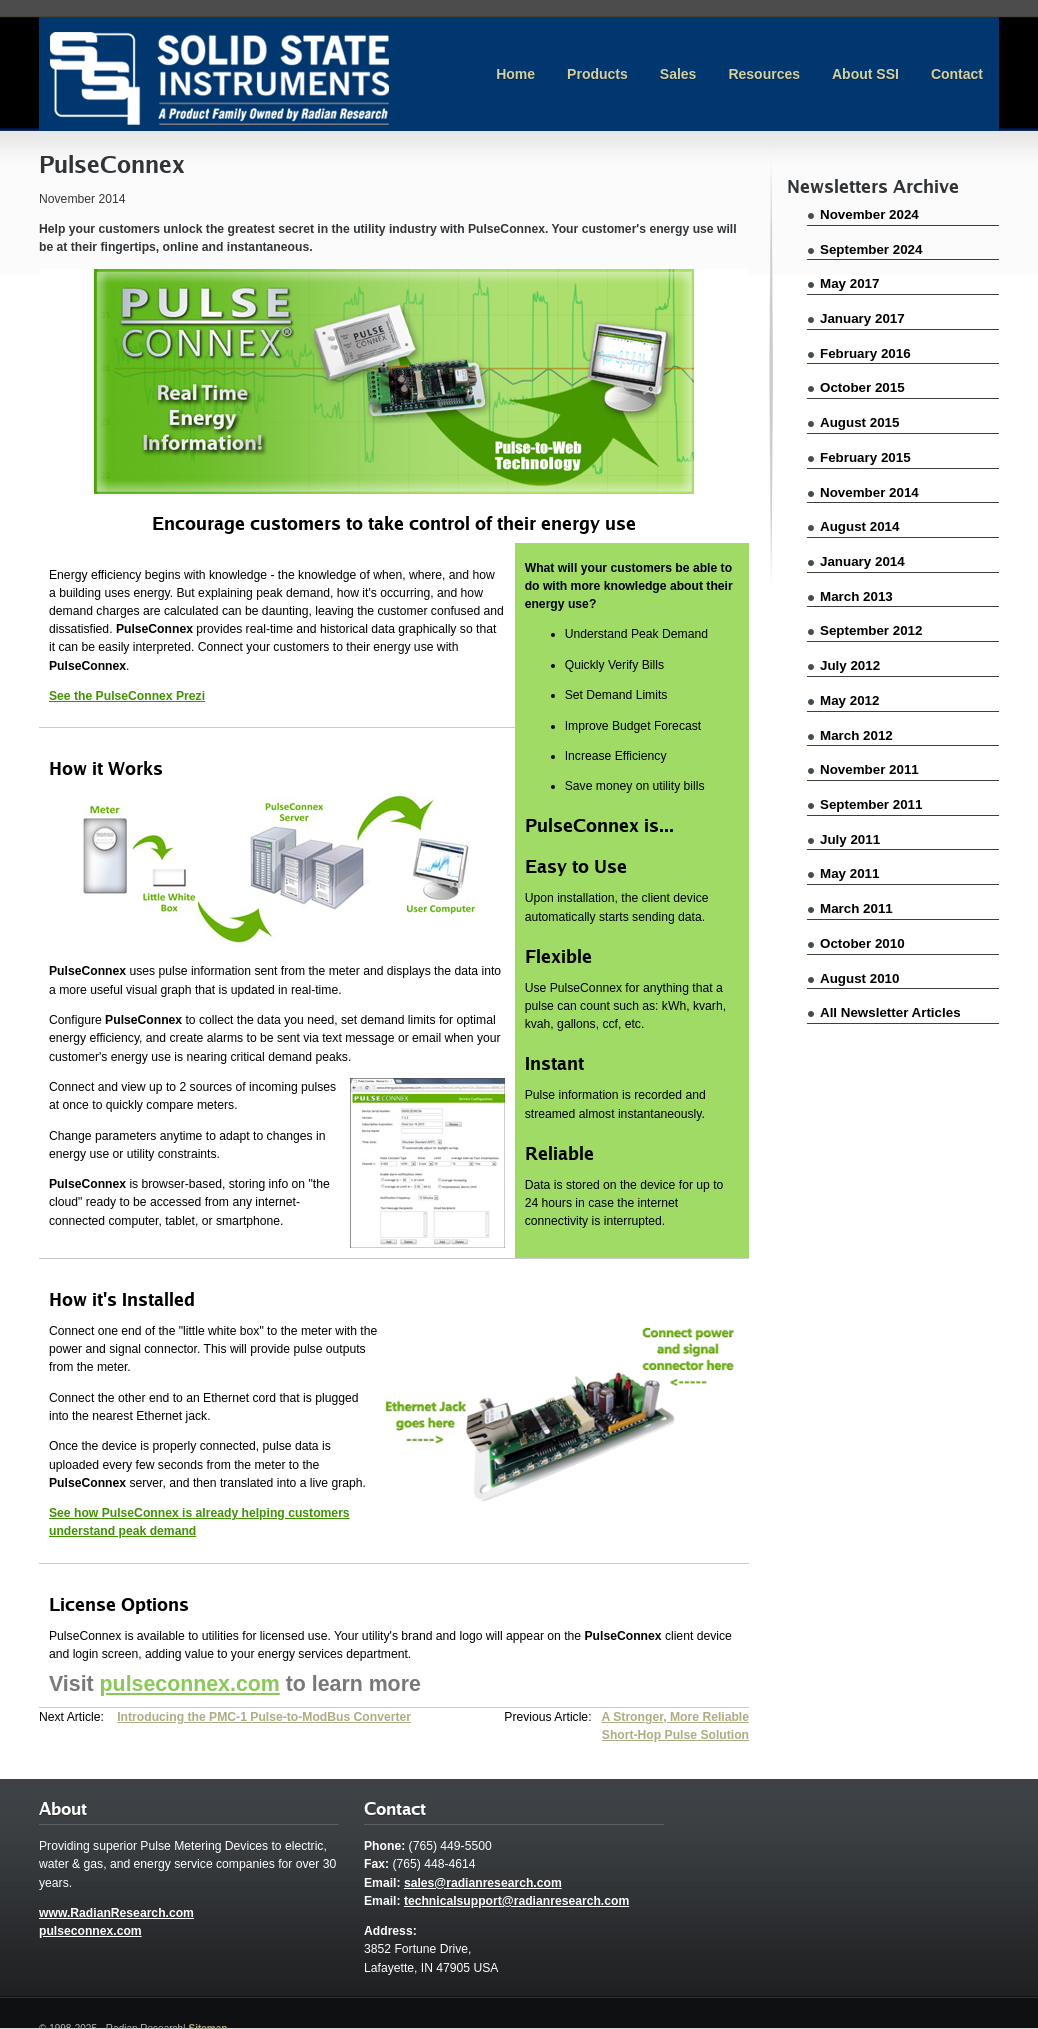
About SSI (865, 74)
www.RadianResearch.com (116, 1913)
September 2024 (871, 249)
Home (515, 74)
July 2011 (850, 839)
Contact (957, 74)
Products (597, 74)
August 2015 (859, 422)
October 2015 (862, 387)
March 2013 (856, 596)
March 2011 (856, 908)
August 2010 (859, 978)
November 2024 (869, 214)
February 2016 (865, 353)
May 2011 (849, 873)
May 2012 (849, 700)
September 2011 (871, 804)
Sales (678, 74)
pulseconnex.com (190, 1684)
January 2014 (862, 561)
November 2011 (869, 769)
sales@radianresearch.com (483, 1883)
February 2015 (865, 457)
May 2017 (849, 283)
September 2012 (871, 630)
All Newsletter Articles (890, 1012)
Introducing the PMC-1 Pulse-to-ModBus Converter (264, 1717)
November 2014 (869, 492)
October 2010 (862, 943)
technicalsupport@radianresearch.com (516, 1901)
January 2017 (862, 318)
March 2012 (856, 735)
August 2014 (859, 526)
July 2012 (850, 665)
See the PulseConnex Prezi (127, 696)
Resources (764, 74)
